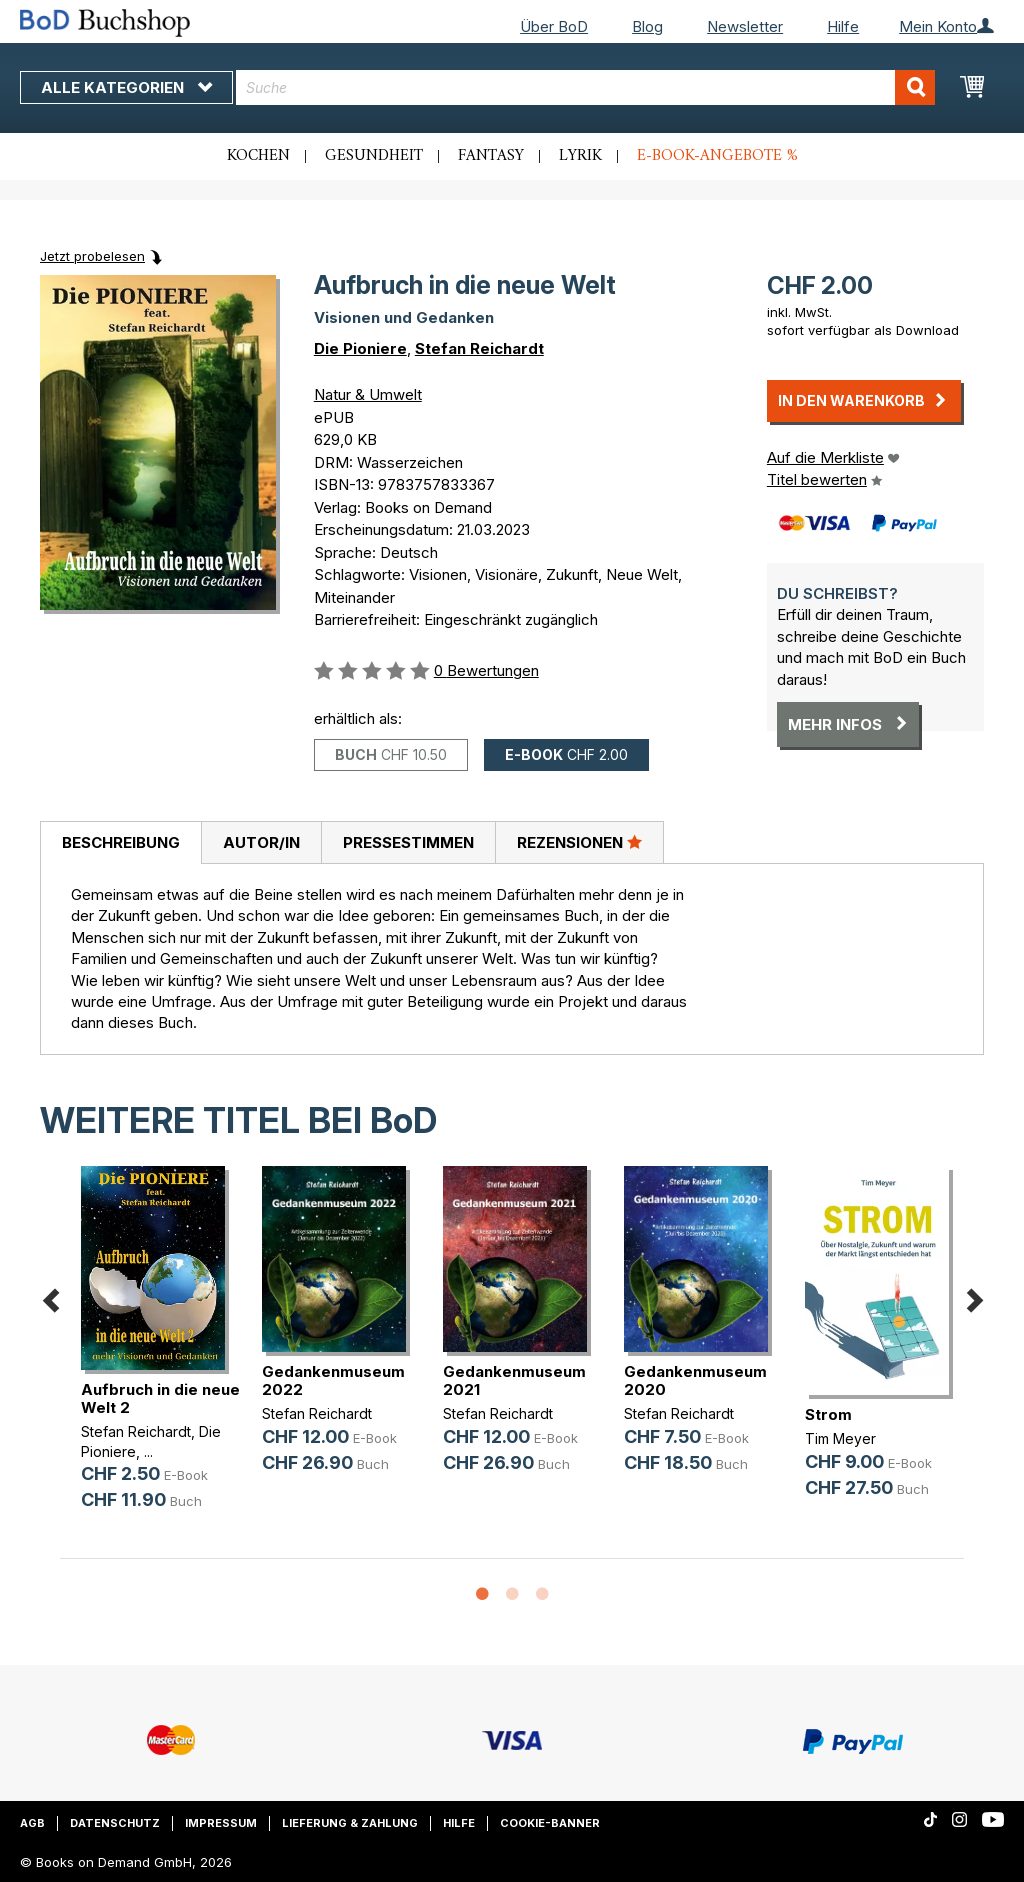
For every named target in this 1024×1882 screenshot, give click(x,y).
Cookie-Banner (550, 1823)
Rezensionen (579, 842)
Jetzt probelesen (92, 256)
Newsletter (745, 26)
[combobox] (585, 87)
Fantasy (491, 156)
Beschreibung (121, 842)
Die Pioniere (360, 348)
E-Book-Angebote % (717, 156)
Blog (647, 26)
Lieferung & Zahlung (350, 1823)
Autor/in (261, 842)
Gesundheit (374, 156)
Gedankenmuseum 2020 (695, 1380)
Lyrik (580, 156)
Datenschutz (115, 1823)
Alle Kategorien (126, 87)
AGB (32, 1823)
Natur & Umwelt (368, 394)
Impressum (221, 1823)
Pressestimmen (408, 842)
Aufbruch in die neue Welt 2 (160, 1398)
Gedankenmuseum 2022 (333, 1380)
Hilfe (843, 26)
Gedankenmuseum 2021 (514, 1380)
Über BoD (554, 26)
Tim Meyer (840, 1438)
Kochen (258, 156)
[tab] (120, 843)
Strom (828, 1414)
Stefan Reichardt (479, 348)
